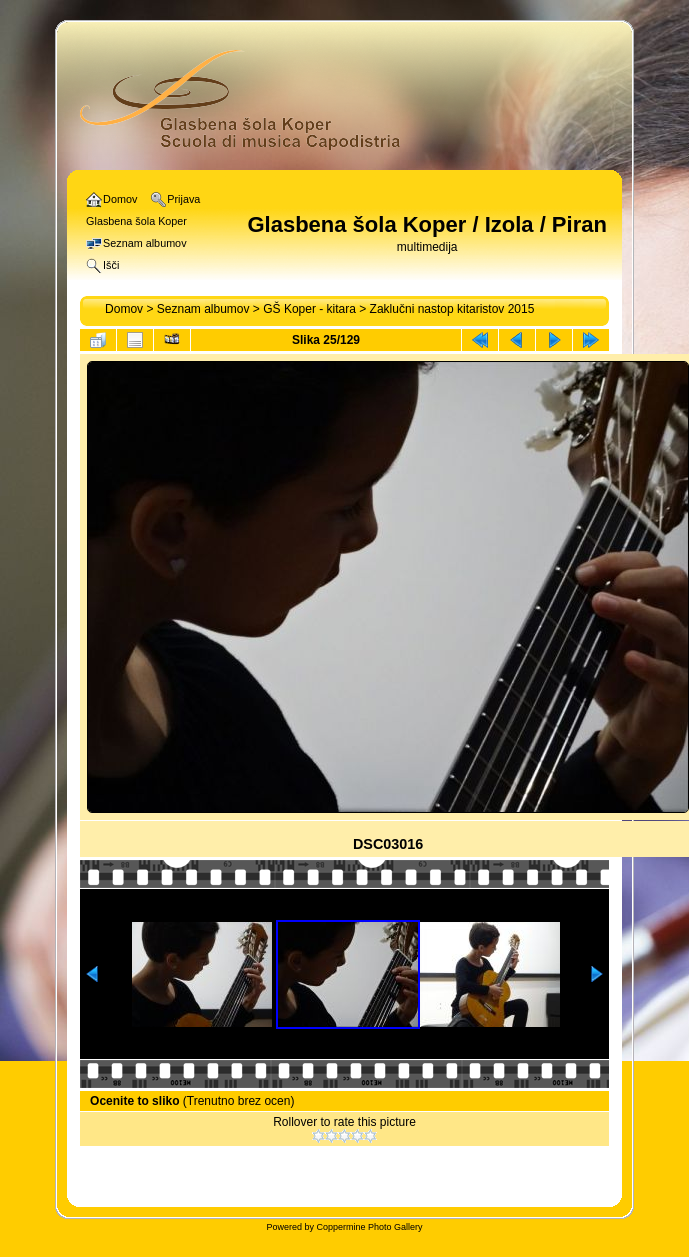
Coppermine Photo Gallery (369, 1227)
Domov (124, 309)
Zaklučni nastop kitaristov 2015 (452, 309)
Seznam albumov (203, 309)
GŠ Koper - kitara (309, 309)
